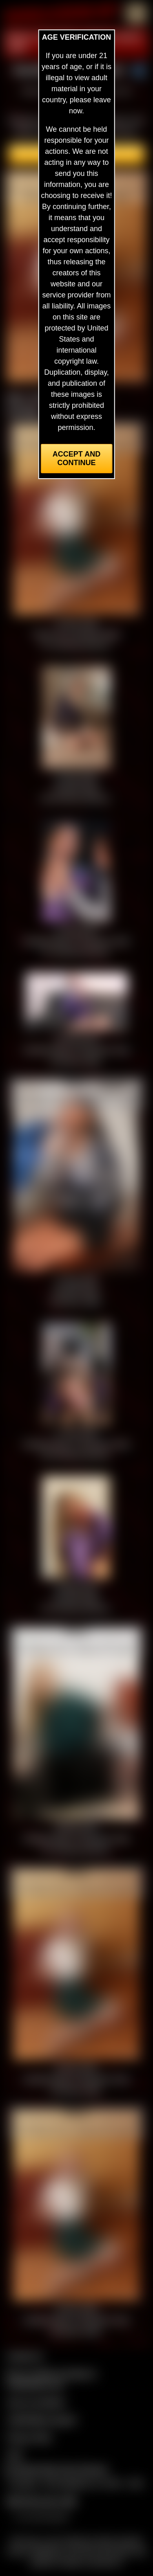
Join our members (36, 2402)
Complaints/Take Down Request (55, 2469)
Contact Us (25, 2356)
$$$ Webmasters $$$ (41, 2501)
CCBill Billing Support (41, 2420)
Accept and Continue (76, 458)
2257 (15, 2455)
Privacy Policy (29, 2437)
